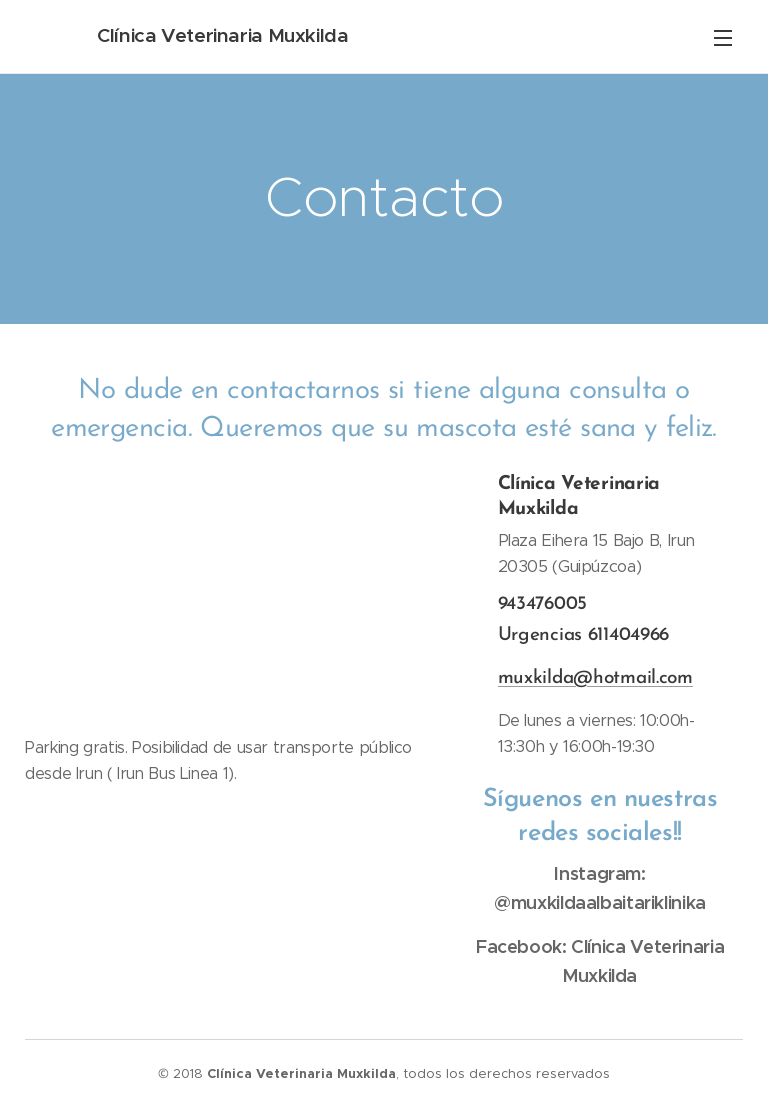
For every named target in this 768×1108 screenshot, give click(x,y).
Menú (723, 38)
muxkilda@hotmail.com (594, 677)
